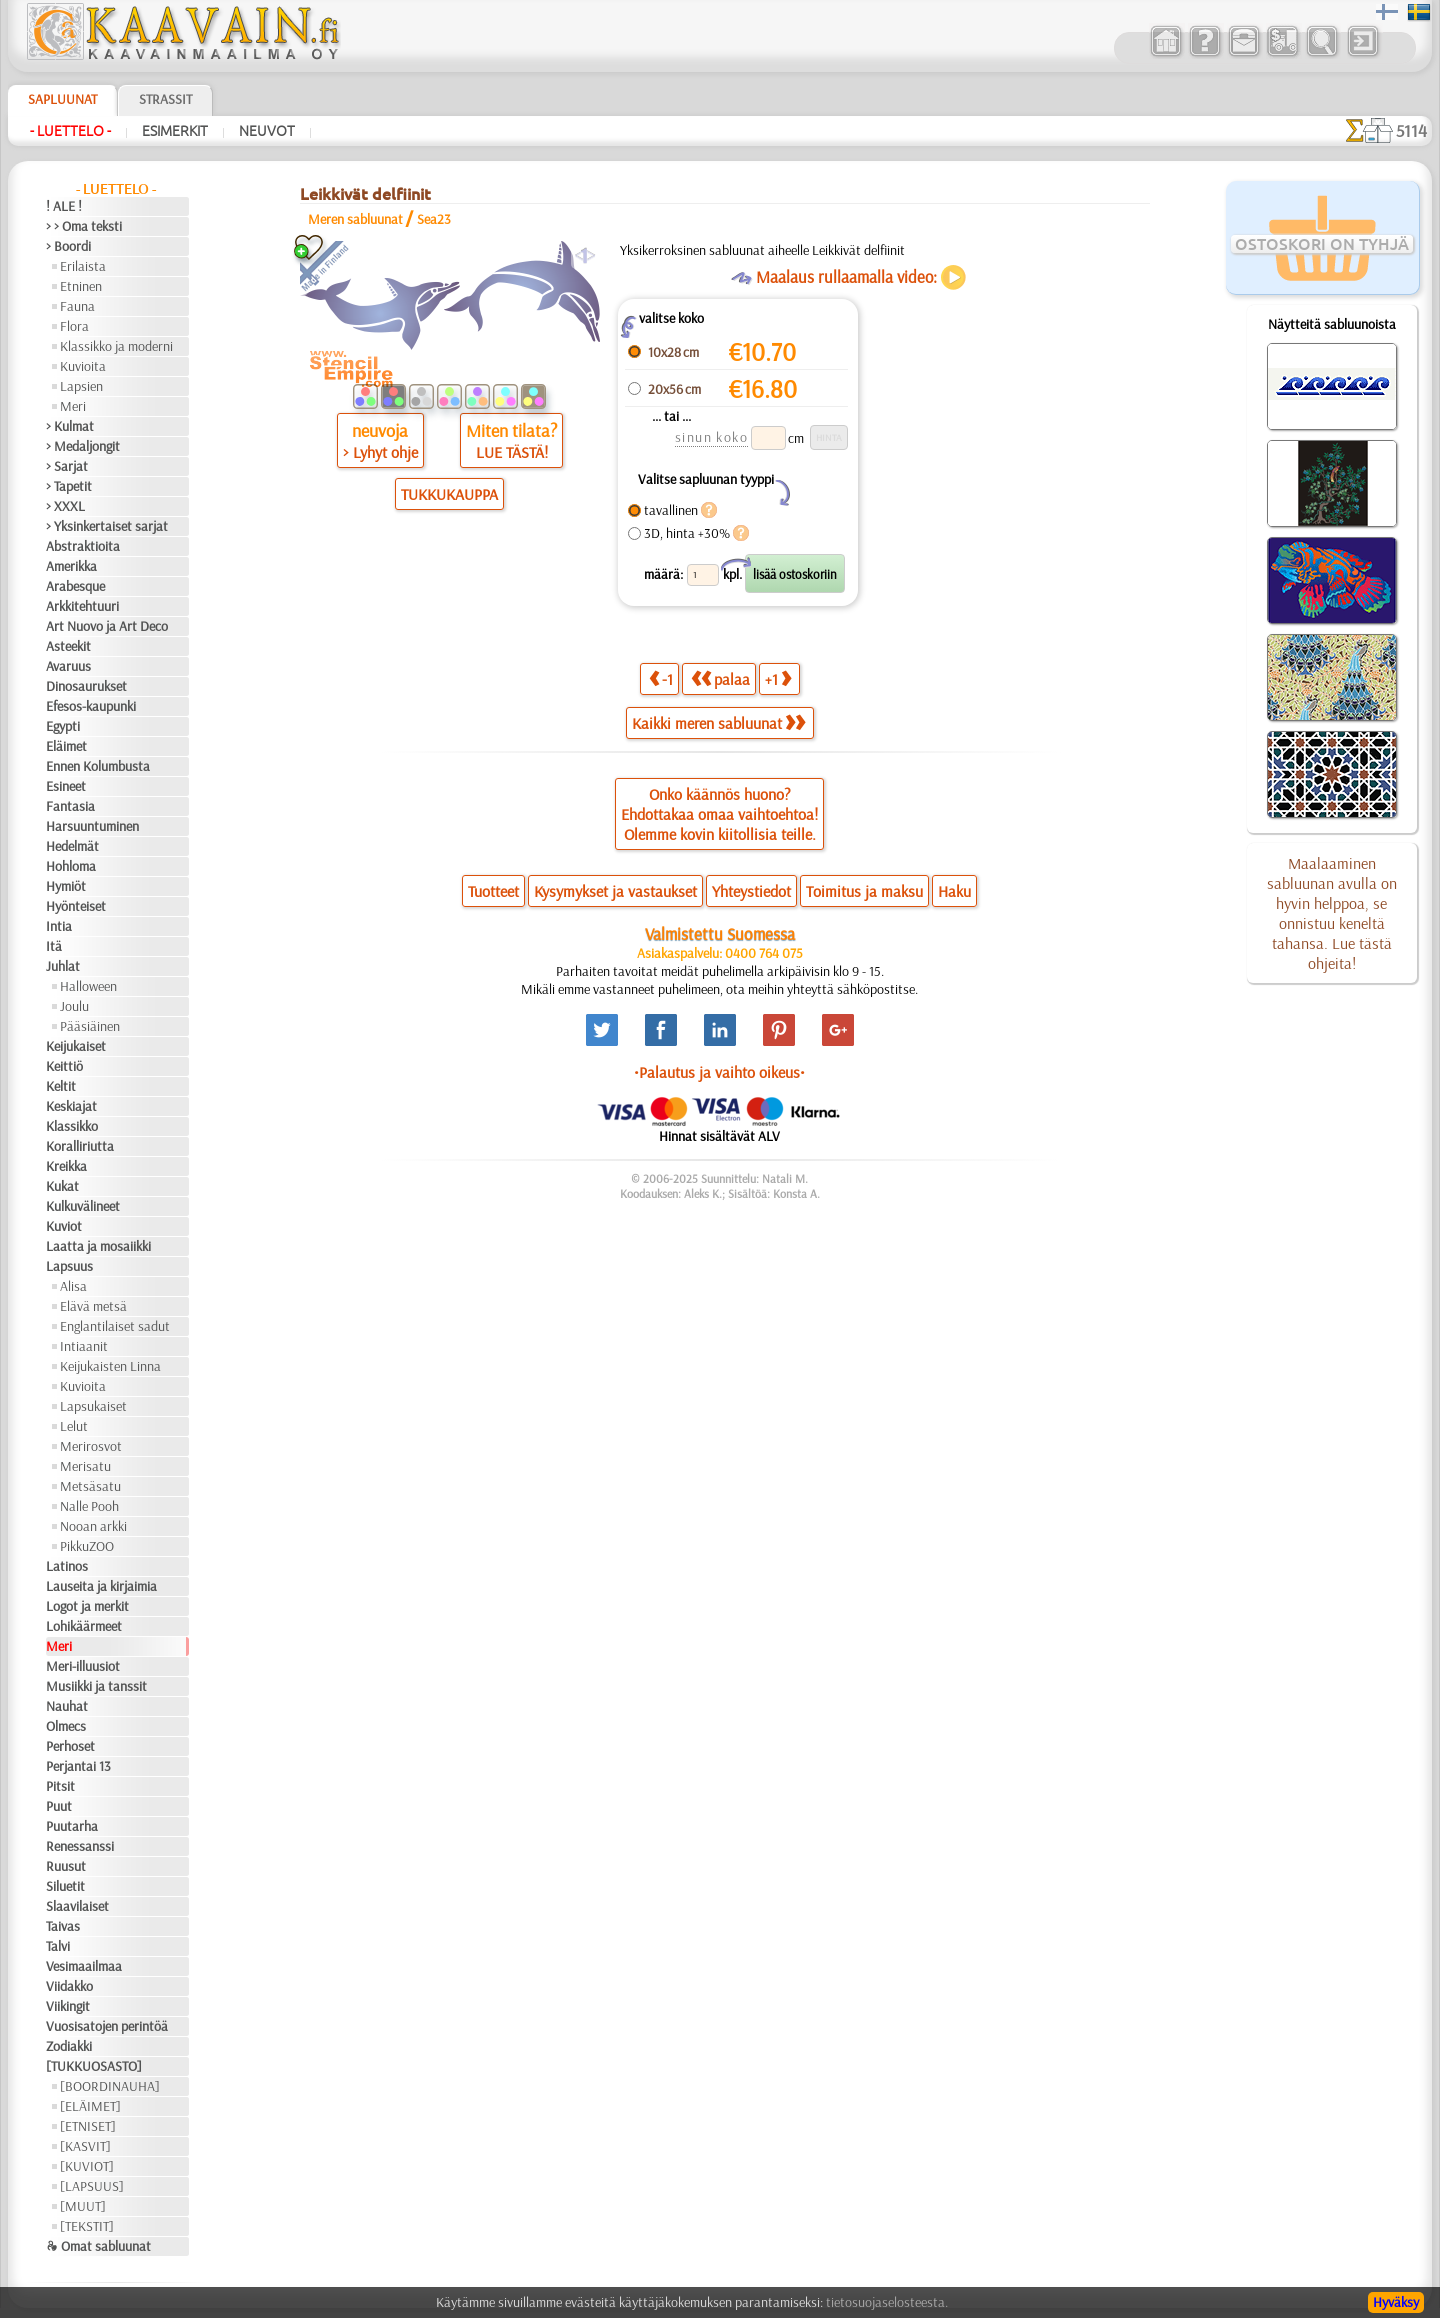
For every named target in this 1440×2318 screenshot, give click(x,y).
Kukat (62, 1186)
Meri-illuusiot (83, 1666)
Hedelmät (72, 846)
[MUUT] (83, 2206)
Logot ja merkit (87, 1606)
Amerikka (71, 566)
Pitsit (60, 1786)
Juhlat (63, 966)
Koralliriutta (80, 1146)
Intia (59, 926)
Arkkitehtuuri (82, 606)
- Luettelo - (70, 131)
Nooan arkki (93, 1526)
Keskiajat (71, 1106)
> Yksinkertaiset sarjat (107, 526)
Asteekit (68, 646)
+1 (778, 678)
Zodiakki (69, 2046)
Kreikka (66, 1166)
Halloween (88, 986)
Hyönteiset (76, 906)
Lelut (74, 1426)
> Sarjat (67, 466)
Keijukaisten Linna (110, 1366)
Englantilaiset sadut (115, 1326)
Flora (74, 326)
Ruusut (66, 1866)
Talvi (58, 1946)
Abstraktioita (83, 546)
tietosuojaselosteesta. (887, 2302)
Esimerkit (175, 131)
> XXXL (65, 506)
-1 (661, 678)
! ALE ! (64, 206)
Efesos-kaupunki (91, 706)
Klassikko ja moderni (116, 346)
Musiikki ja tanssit (96, 1686)
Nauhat (67, 1706)
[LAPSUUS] (92, 2186)
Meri (73, 406)
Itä (54, 946)
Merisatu (85, 1466)
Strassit (165, 99)
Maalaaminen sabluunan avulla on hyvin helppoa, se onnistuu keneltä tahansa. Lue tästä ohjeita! (1332, 913)
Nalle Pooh (89, 1506)
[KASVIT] (85, 2146)
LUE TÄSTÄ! (512, 452)
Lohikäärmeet (84, 1626)
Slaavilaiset (77, 1906)
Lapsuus (69, 1266)
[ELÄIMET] (90, 2106)
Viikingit (68, 2006)
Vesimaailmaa (84, 1966)
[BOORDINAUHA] (110, 2086)
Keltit (61, 1086)
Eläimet (66, 746)
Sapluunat (62, 99)
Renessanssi (80, 1846)
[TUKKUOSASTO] (94, 2066)
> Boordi (68, 246)
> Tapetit (69, 486)
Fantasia (70, 806)
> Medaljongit (83, 446)
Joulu (74, 1006)
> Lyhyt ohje (380, 452)
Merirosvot (91, 1446)
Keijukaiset (76, 1046)
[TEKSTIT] (87, 2226)
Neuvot (267, 131)
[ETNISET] (88, 2126)
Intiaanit (84, 1346)
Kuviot (64, 1226)
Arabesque (75, 586)
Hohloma (71, 866)
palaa (720, 678)
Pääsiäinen (90, 1026)
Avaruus (68, 666)
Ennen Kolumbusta (98, 766)
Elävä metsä (93, 1306)
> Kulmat (70, 426)
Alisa (73, 1286)
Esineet (66, 786)
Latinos (67, 1566)
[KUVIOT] (87, 2166)
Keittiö (64, 1066)
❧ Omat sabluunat (98, 2246)
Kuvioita (83, 366)
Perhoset (70, 1746)
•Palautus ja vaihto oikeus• (719, 1072)
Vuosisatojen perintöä (107, 2026)
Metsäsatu (90, 1486)
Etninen (81, 286)
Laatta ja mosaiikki (98, 1246)
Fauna (77, 306)
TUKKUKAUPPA (449, 494)
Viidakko (69, 1986)
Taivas (63, 1926)
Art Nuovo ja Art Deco (107, 626)
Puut (59, 1806)
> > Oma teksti (84, 226)
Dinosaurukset (86, 686)
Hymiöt (66, 886)
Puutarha (72, 1826)
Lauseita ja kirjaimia (101, 1586)
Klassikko (72, 1126)
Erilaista (83, 266)
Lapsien (81, 386)
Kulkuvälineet (83, 1206)
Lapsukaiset (93, 1406)
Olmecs (66, 1726)
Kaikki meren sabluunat (718, 723)
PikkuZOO (87, 1546)
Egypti (63, 726)
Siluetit (65, 1886)
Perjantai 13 (78, 1766)
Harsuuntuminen (92, 826)
